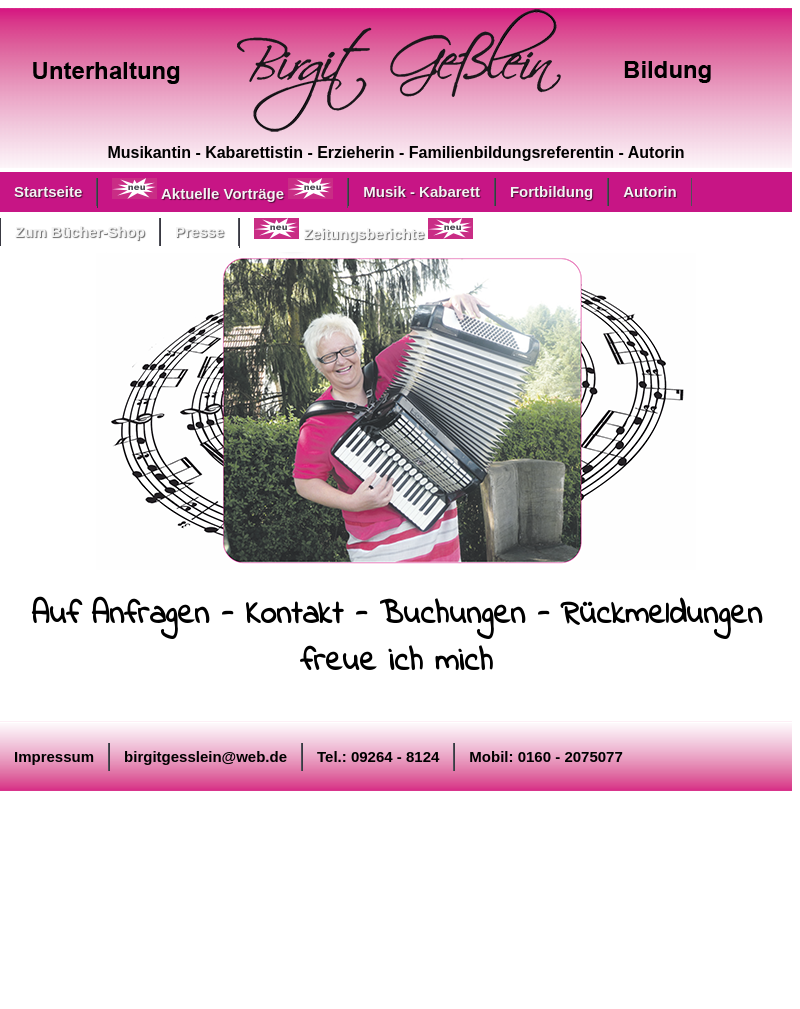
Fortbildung (551, 191)
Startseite (48, 191)
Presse (199, 231)
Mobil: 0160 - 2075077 (545, 756)
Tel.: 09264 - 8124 (378, 756)
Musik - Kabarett (421, 191)
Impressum (54, 756)
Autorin (649, 191)
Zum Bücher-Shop (80, 231)
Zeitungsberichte (363, 230)
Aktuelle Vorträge (222, 190)
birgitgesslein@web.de (205, 756)
